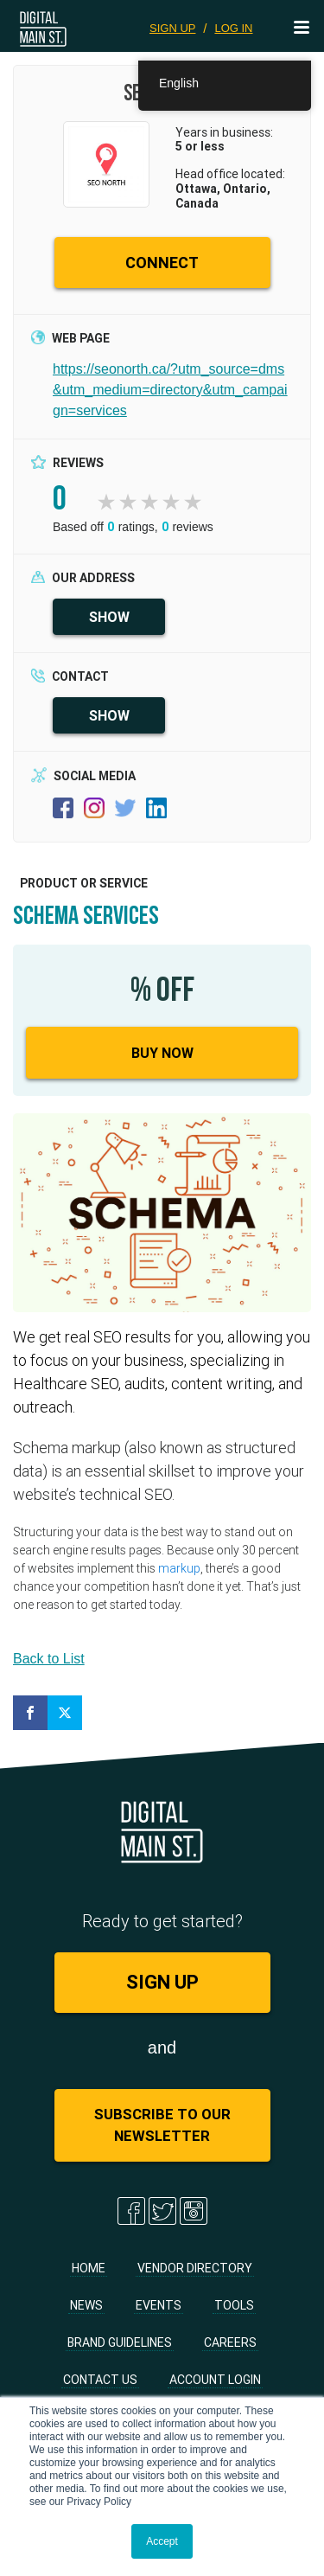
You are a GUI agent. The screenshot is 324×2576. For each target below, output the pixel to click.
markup (179, 1568)
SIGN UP (172, 28)
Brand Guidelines (119, 2342)
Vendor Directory (194, 2268)
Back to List (49, 1658)
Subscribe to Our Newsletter (162, 2125)
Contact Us (100, 2379)
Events (158, 2305)
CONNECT (162, 262)
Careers (230, 2342)
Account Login (215, 2379)
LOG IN (233, 28)
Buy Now (162, 1052)
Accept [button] (162, 2541)
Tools (234, 2305)
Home (88, 2268)
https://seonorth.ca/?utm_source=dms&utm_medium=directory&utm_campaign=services (170, 390)
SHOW (109, 616)
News (86, 2305)
